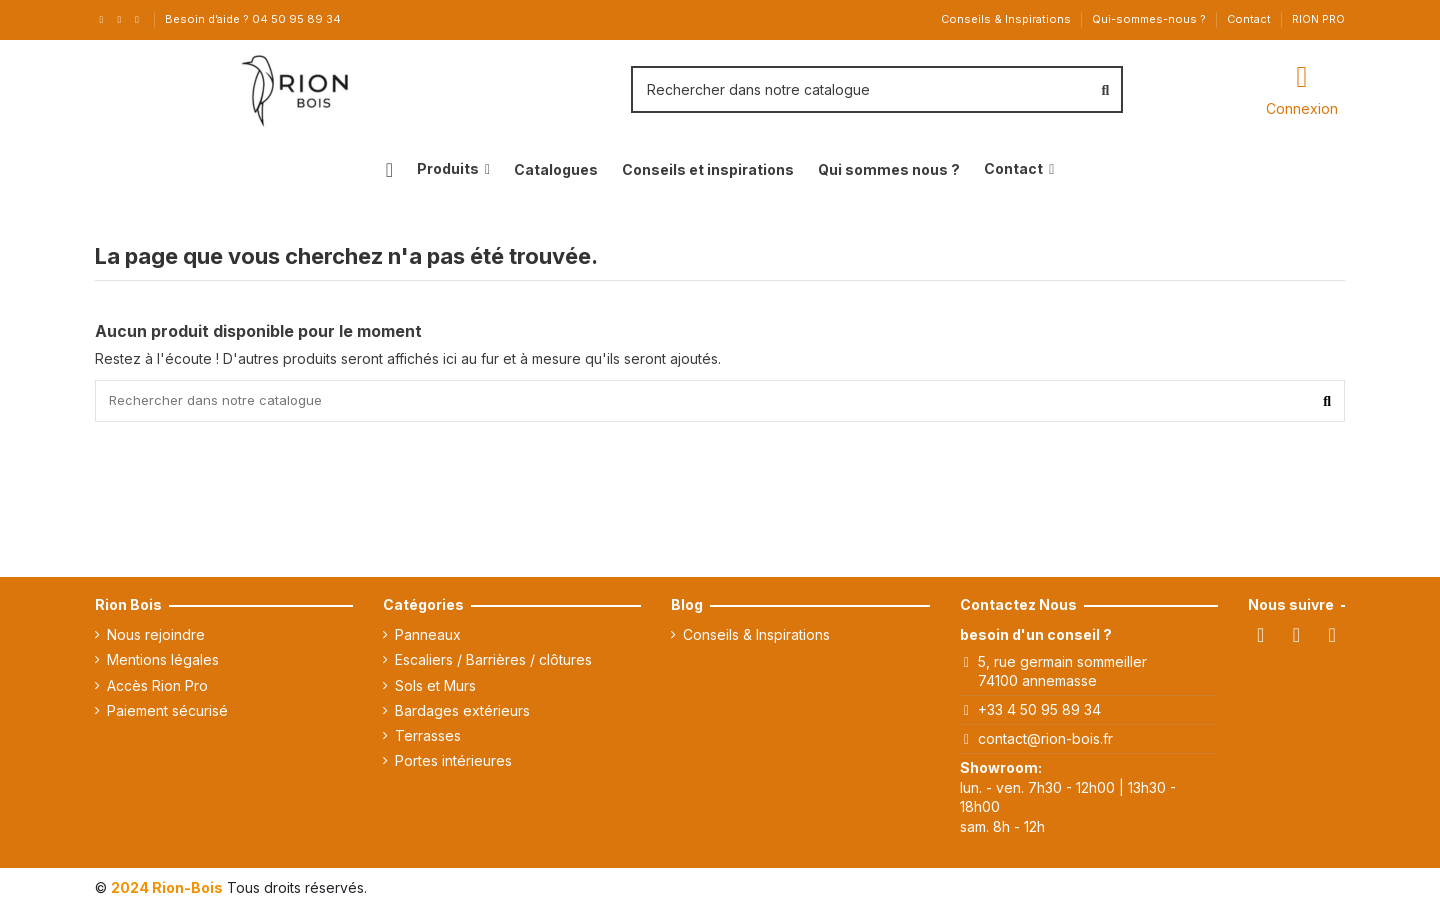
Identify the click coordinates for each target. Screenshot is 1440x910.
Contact (1250, 19)
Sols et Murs (435, 688)
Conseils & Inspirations (1007, 19)
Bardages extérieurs (462, 713)
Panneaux (428, 637)
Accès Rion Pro (157, 688)
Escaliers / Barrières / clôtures (493, 662)
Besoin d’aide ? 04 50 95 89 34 (253, 19)
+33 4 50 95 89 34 (1039, 712)
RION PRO (1318, 19)
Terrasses (428, 738)
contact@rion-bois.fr (1045, 741)
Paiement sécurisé (167, 713)
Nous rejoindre (156, 637)
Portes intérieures (453, 763)
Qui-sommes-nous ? (1150, 19)
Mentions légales (163, 662)
